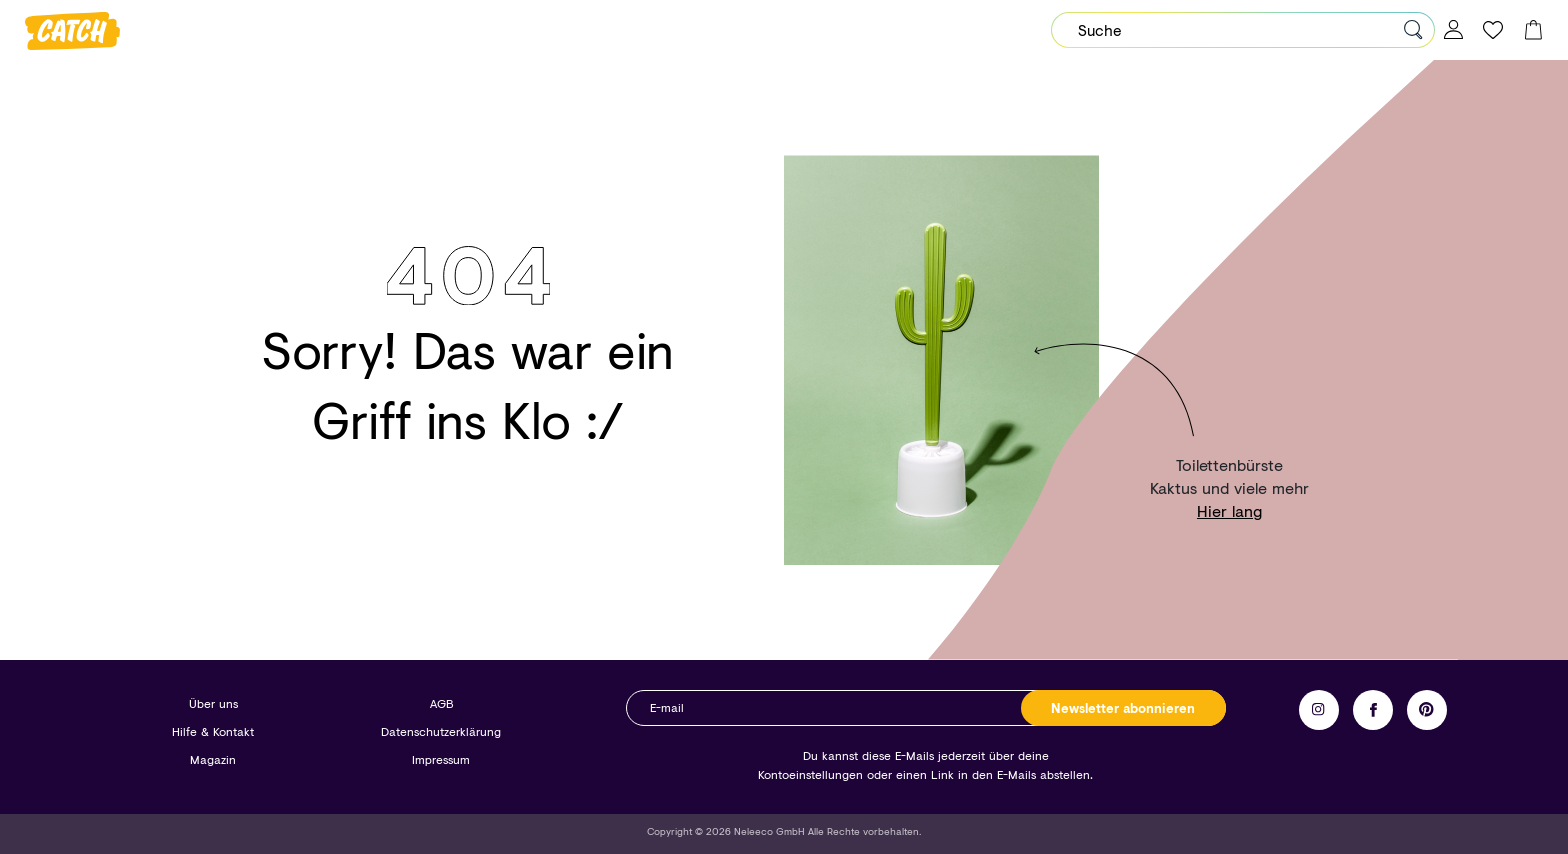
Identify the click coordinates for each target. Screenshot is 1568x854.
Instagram (1319, 710)
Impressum (441, 759)
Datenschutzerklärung (441, 731)
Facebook (1373, 710)
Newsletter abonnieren (1123, 708)
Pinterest (1427, 710)
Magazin (213, 759)
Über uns (213, 703)
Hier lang (1229, 510)
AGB (441, 703)
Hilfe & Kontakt (213, 731)
